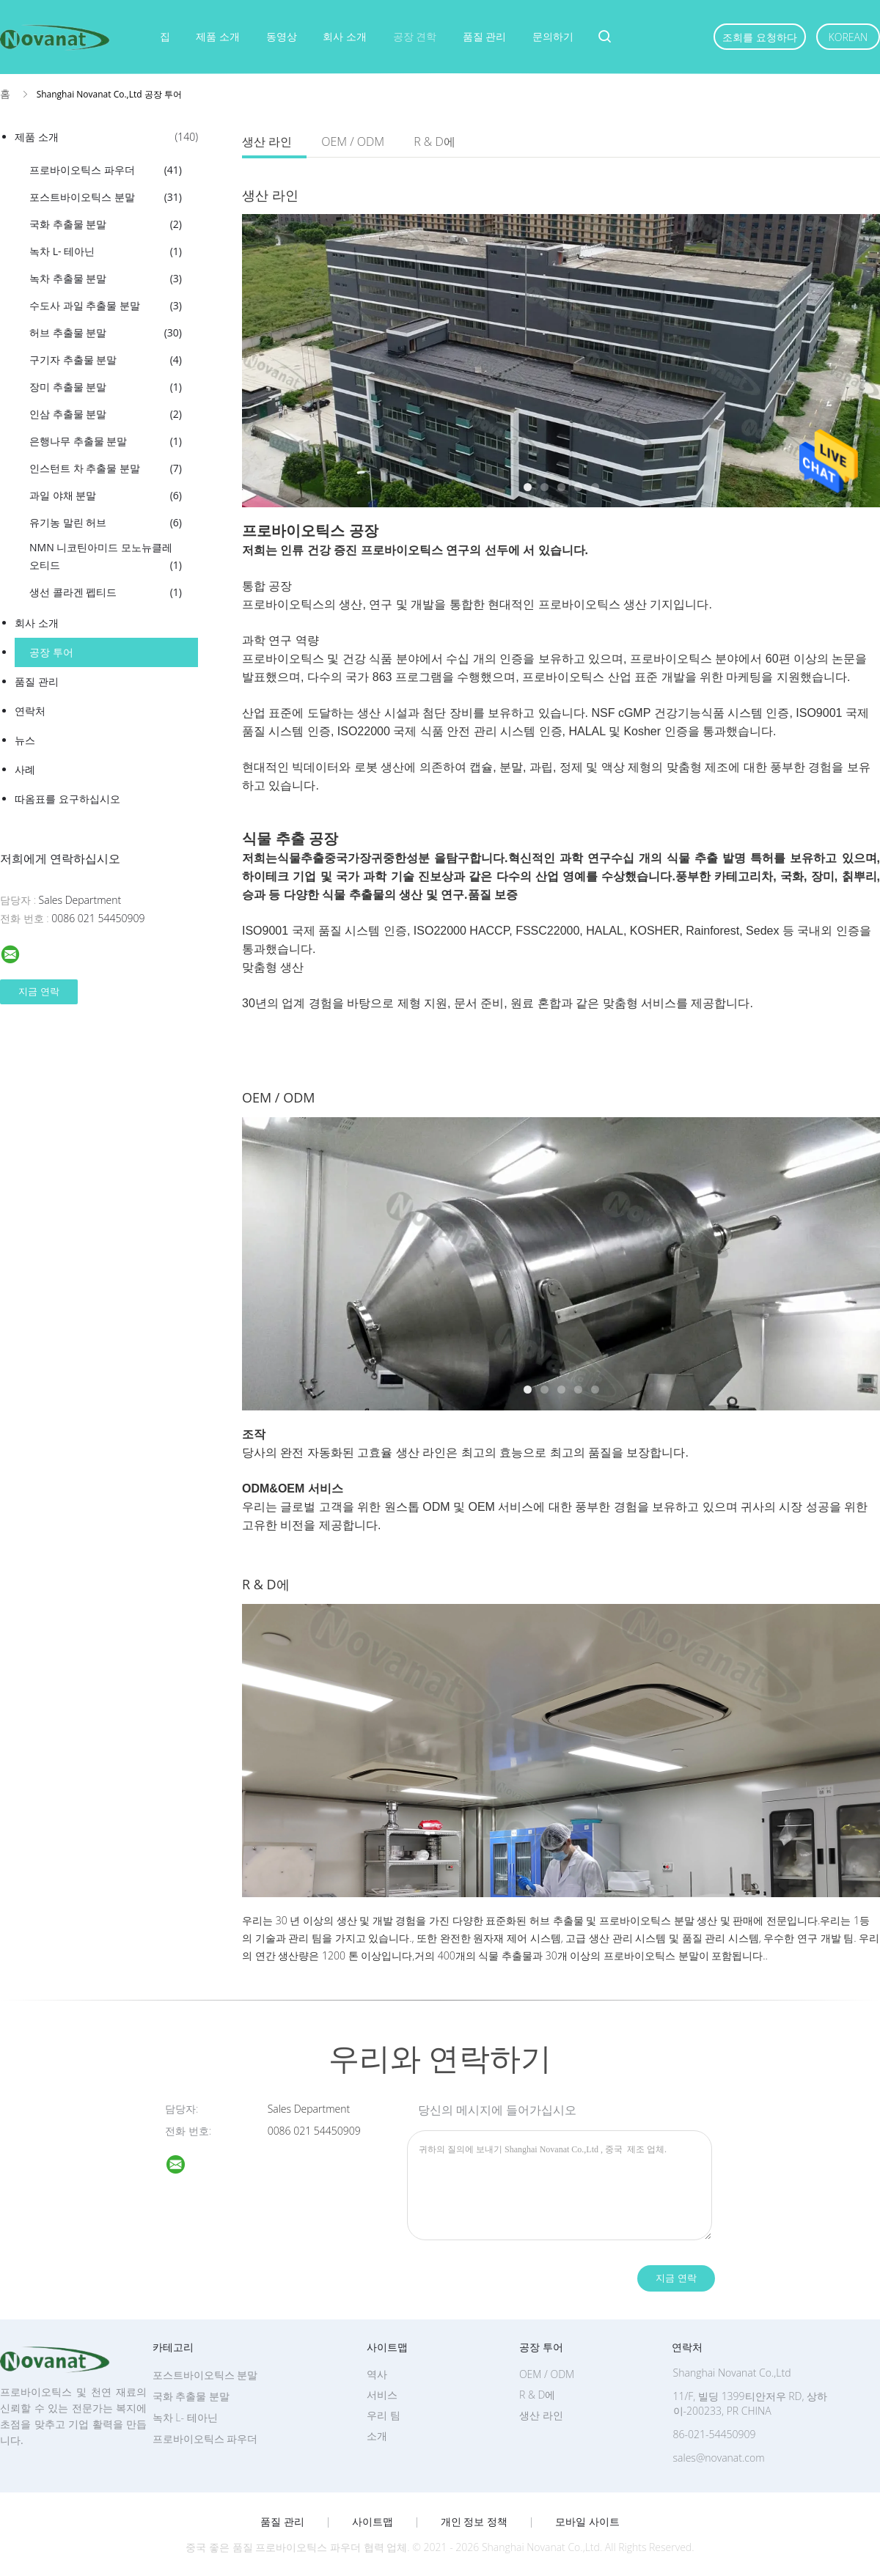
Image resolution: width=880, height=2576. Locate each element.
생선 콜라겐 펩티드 (105, 592)
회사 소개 (345, 36)
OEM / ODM (352, 141)
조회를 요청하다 (759, 37)
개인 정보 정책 (474, 2522)
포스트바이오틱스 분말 (105, 197)
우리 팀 (383, 2415)
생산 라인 (267, 141)
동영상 (281, 36)
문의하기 (552, 36)
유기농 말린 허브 (105, 522)
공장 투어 (51, 652)
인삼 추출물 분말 (105, 414)
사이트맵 (372, 2522)
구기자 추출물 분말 (105, 360)
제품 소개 (218, 36)
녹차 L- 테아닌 (105, 251)
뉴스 (25, 740)
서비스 (382, 2395)
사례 (25, 769)
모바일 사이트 (587, 2522)
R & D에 (434, 141)
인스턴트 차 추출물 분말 (105, 468)
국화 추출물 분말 (105, 224)
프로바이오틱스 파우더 (105, 170)
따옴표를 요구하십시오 (67, 799)
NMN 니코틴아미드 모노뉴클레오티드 (105, 557)
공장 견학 (415, 36)
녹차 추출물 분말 (105, 278)
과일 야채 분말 (105, 495)
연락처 (30, 711)
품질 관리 (485, 36)
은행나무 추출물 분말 (105, 441)
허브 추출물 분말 (105, 333)
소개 (377, 2436)
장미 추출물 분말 (105, 387)
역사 (377, 2374)
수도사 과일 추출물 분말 (105, 305)
